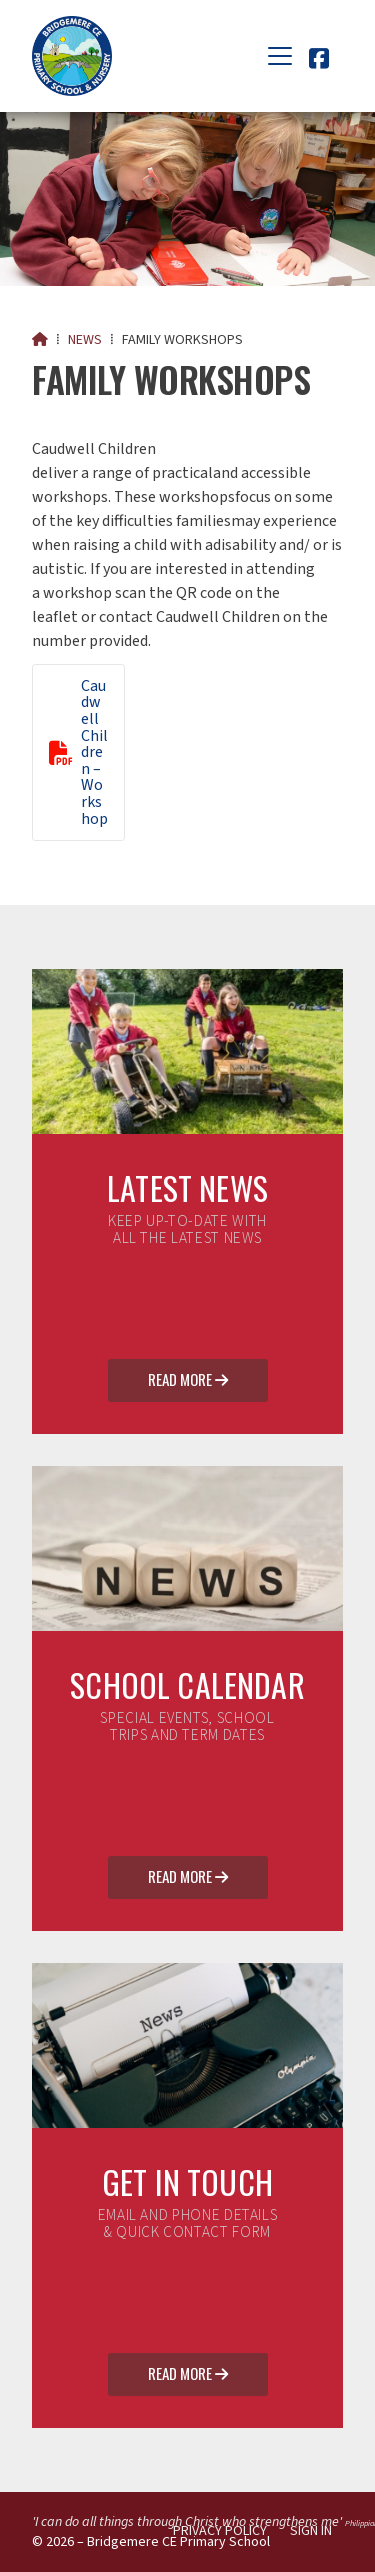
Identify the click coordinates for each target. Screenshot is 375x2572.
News (85, 340)
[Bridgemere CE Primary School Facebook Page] (319, 62)
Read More (188, 1381)
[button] (280, 56)
